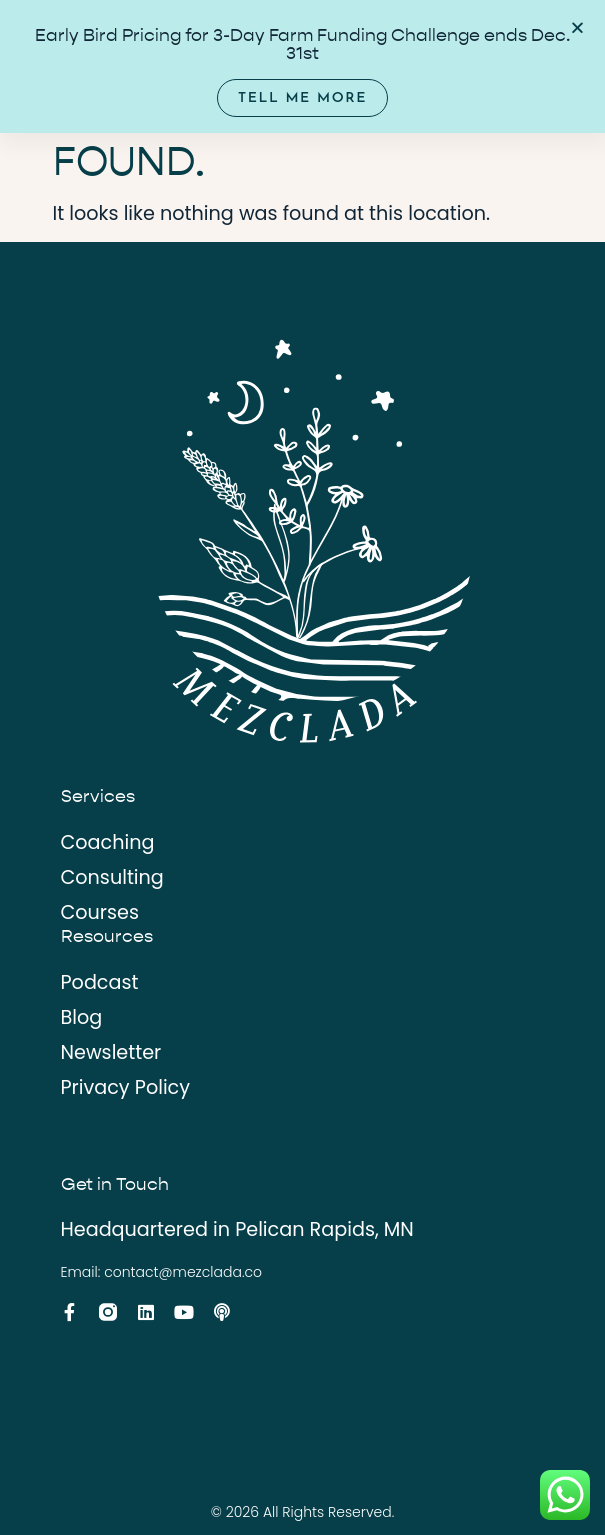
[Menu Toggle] (444, 45)
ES (524, 44)
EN (496, 44)
